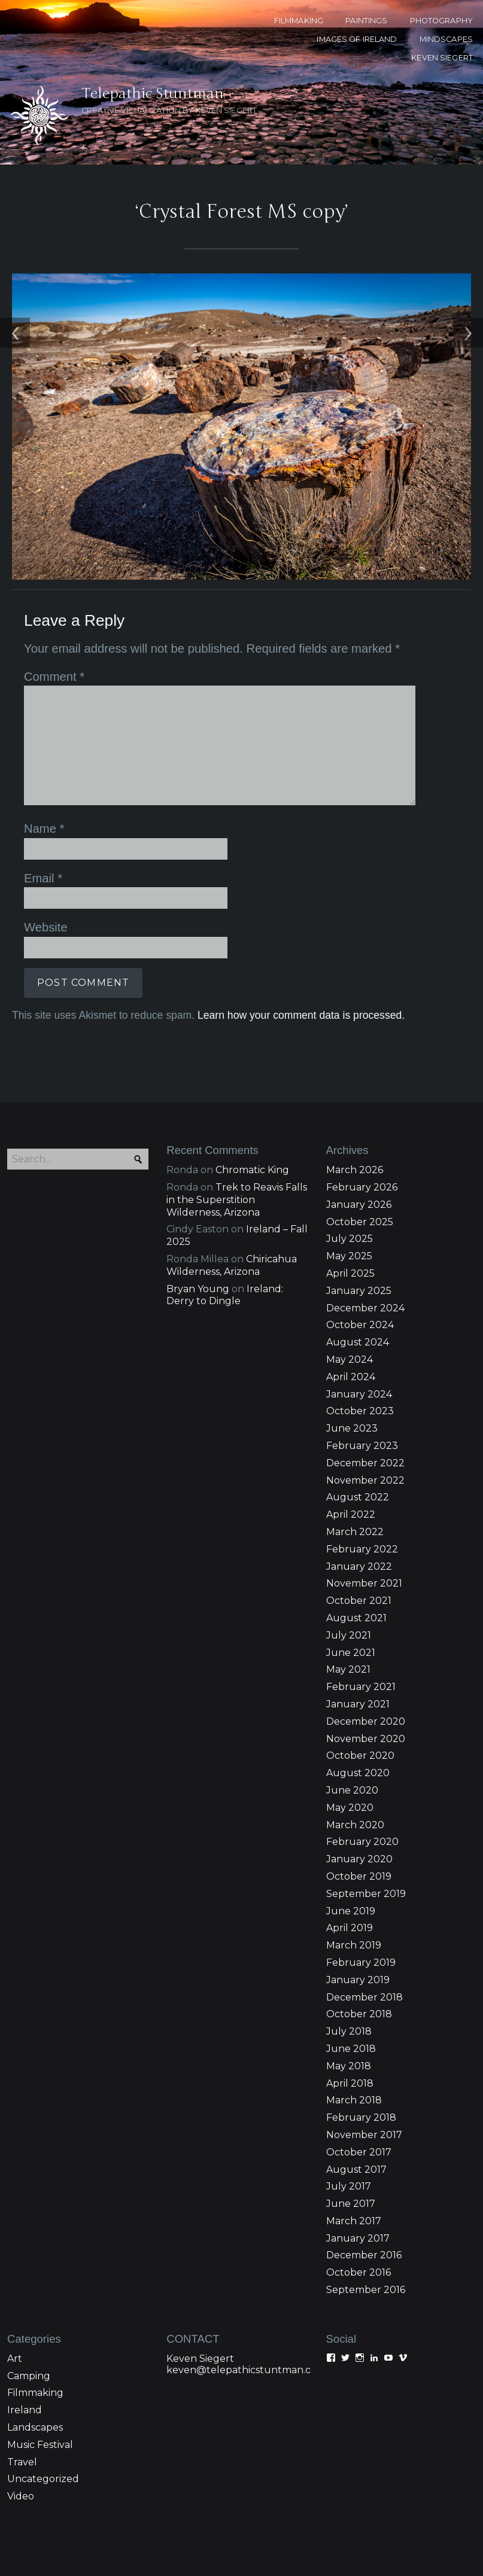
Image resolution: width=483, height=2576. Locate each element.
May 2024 (349, 1282)
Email (43, 801)
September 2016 (365, 2212)
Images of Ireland (357, 39)
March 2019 (353, 1868)
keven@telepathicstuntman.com (246, 2292)
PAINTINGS (366, 20)
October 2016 (358, 2195)
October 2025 (359, 1144)
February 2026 (361, 1110)
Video (20, 2419)
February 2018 (361, 2040)
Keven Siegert (200, 2281)
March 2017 (353, 2143)
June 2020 (352, 1713)
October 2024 (360, 1247)
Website (46, 850)
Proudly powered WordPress (146, 2547)
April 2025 (350, 1196)
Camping (28, 2298)
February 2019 (361, 1885)
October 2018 (359, 1936)
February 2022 (362, 1472)
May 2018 (348, 1989)
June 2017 (350, 2126)
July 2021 (348, 1558)
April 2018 (349, 2005)
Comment (54, 599)
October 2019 (358, 1799)
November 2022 (365, 1403)
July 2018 (349, 1954)
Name (44, 751)
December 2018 (364, 1919)
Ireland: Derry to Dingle (224, 1218)
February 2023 (362, 1368)
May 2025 (349, 1179)
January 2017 (358, 2161)
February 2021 (361, 1609)
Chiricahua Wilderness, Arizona (231, 1188)
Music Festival (40, 2367)
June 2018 (351, 1971)
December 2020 (365, 1644)
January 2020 (359, 1782)
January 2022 (359, 1489)
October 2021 (358, 1523)
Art (14, 2281)
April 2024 (350, 1299)
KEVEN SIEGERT (442, 57)
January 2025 (358, 1213)
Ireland (24, 2333)
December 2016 (364, 2178)
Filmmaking (35, 2315)
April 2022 (350, 1437)
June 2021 (350, 1575)
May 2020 (349, 1730)
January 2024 (359, 1317)
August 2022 (357, 1420)
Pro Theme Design (366, 2547)
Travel (22, 2385)
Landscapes (35, 2350)
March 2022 (355, 1454)
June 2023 (352, 1351)
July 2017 (348, 2109)
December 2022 (365, 1385)
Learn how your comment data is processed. (301, 938)
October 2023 (360, 1333)
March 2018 (354, 2023)
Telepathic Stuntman (149, 20)
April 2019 (349, 1850)
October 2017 (358, 2075)
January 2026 (358, 1127)
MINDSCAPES (446, 39)
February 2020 (362, 1764)
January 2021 (358, 1627)
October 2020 (360, 1678)
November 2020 (365, 1661)
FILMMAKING (298, 20)
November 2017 (364, 2057)
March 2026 (354, 1092)
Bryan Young (197, 1211)
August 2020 (358, 1695)
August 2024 (357, 1265)
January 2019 (358, 1902)
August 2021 (356, 1540)
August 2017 (356, 2091)
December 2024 (365, 1231)
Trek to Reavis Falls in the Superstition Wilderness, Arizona (236, 1122)
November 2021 (364, 1506)
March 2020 (355, 1747)
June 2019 (350, 1834)
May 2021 (348, 1592)
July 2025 (349, 1161)
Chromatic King (252, 1092)
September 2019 (366, 1816)
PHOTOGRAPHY (441, 20)
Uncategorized (43, 2401)
